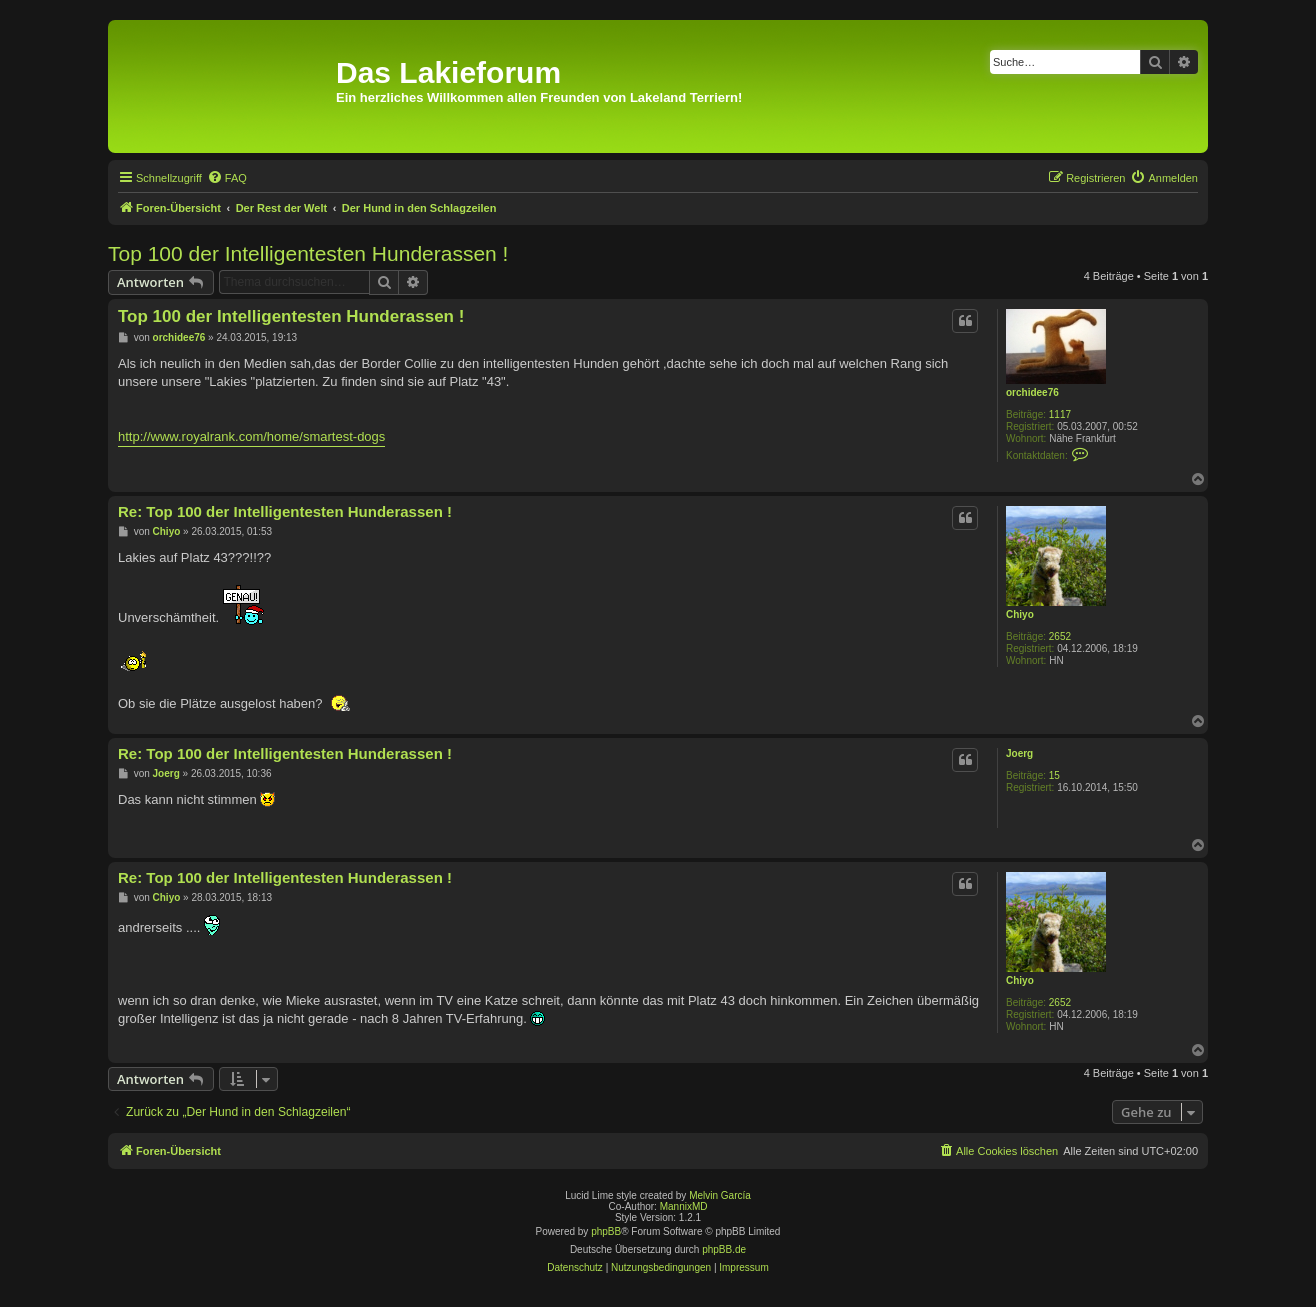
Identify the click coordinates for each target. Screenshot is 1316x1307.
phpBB (606, 1231)
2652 (1060, 636)
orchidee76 (1032, 392)
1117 (1060, 414)
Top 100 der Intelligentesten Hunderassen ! (308, 253)
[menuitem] (227, 178)
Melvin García (720, 1195)
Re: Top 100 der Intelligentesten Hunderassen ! (285, 511)
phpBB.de (724, 1249)
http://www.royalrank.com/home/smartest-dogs (251, 436)
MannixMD (684, 1206)
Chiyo (1020, 614)
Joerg (1019, 753)
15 (1054, 775)
